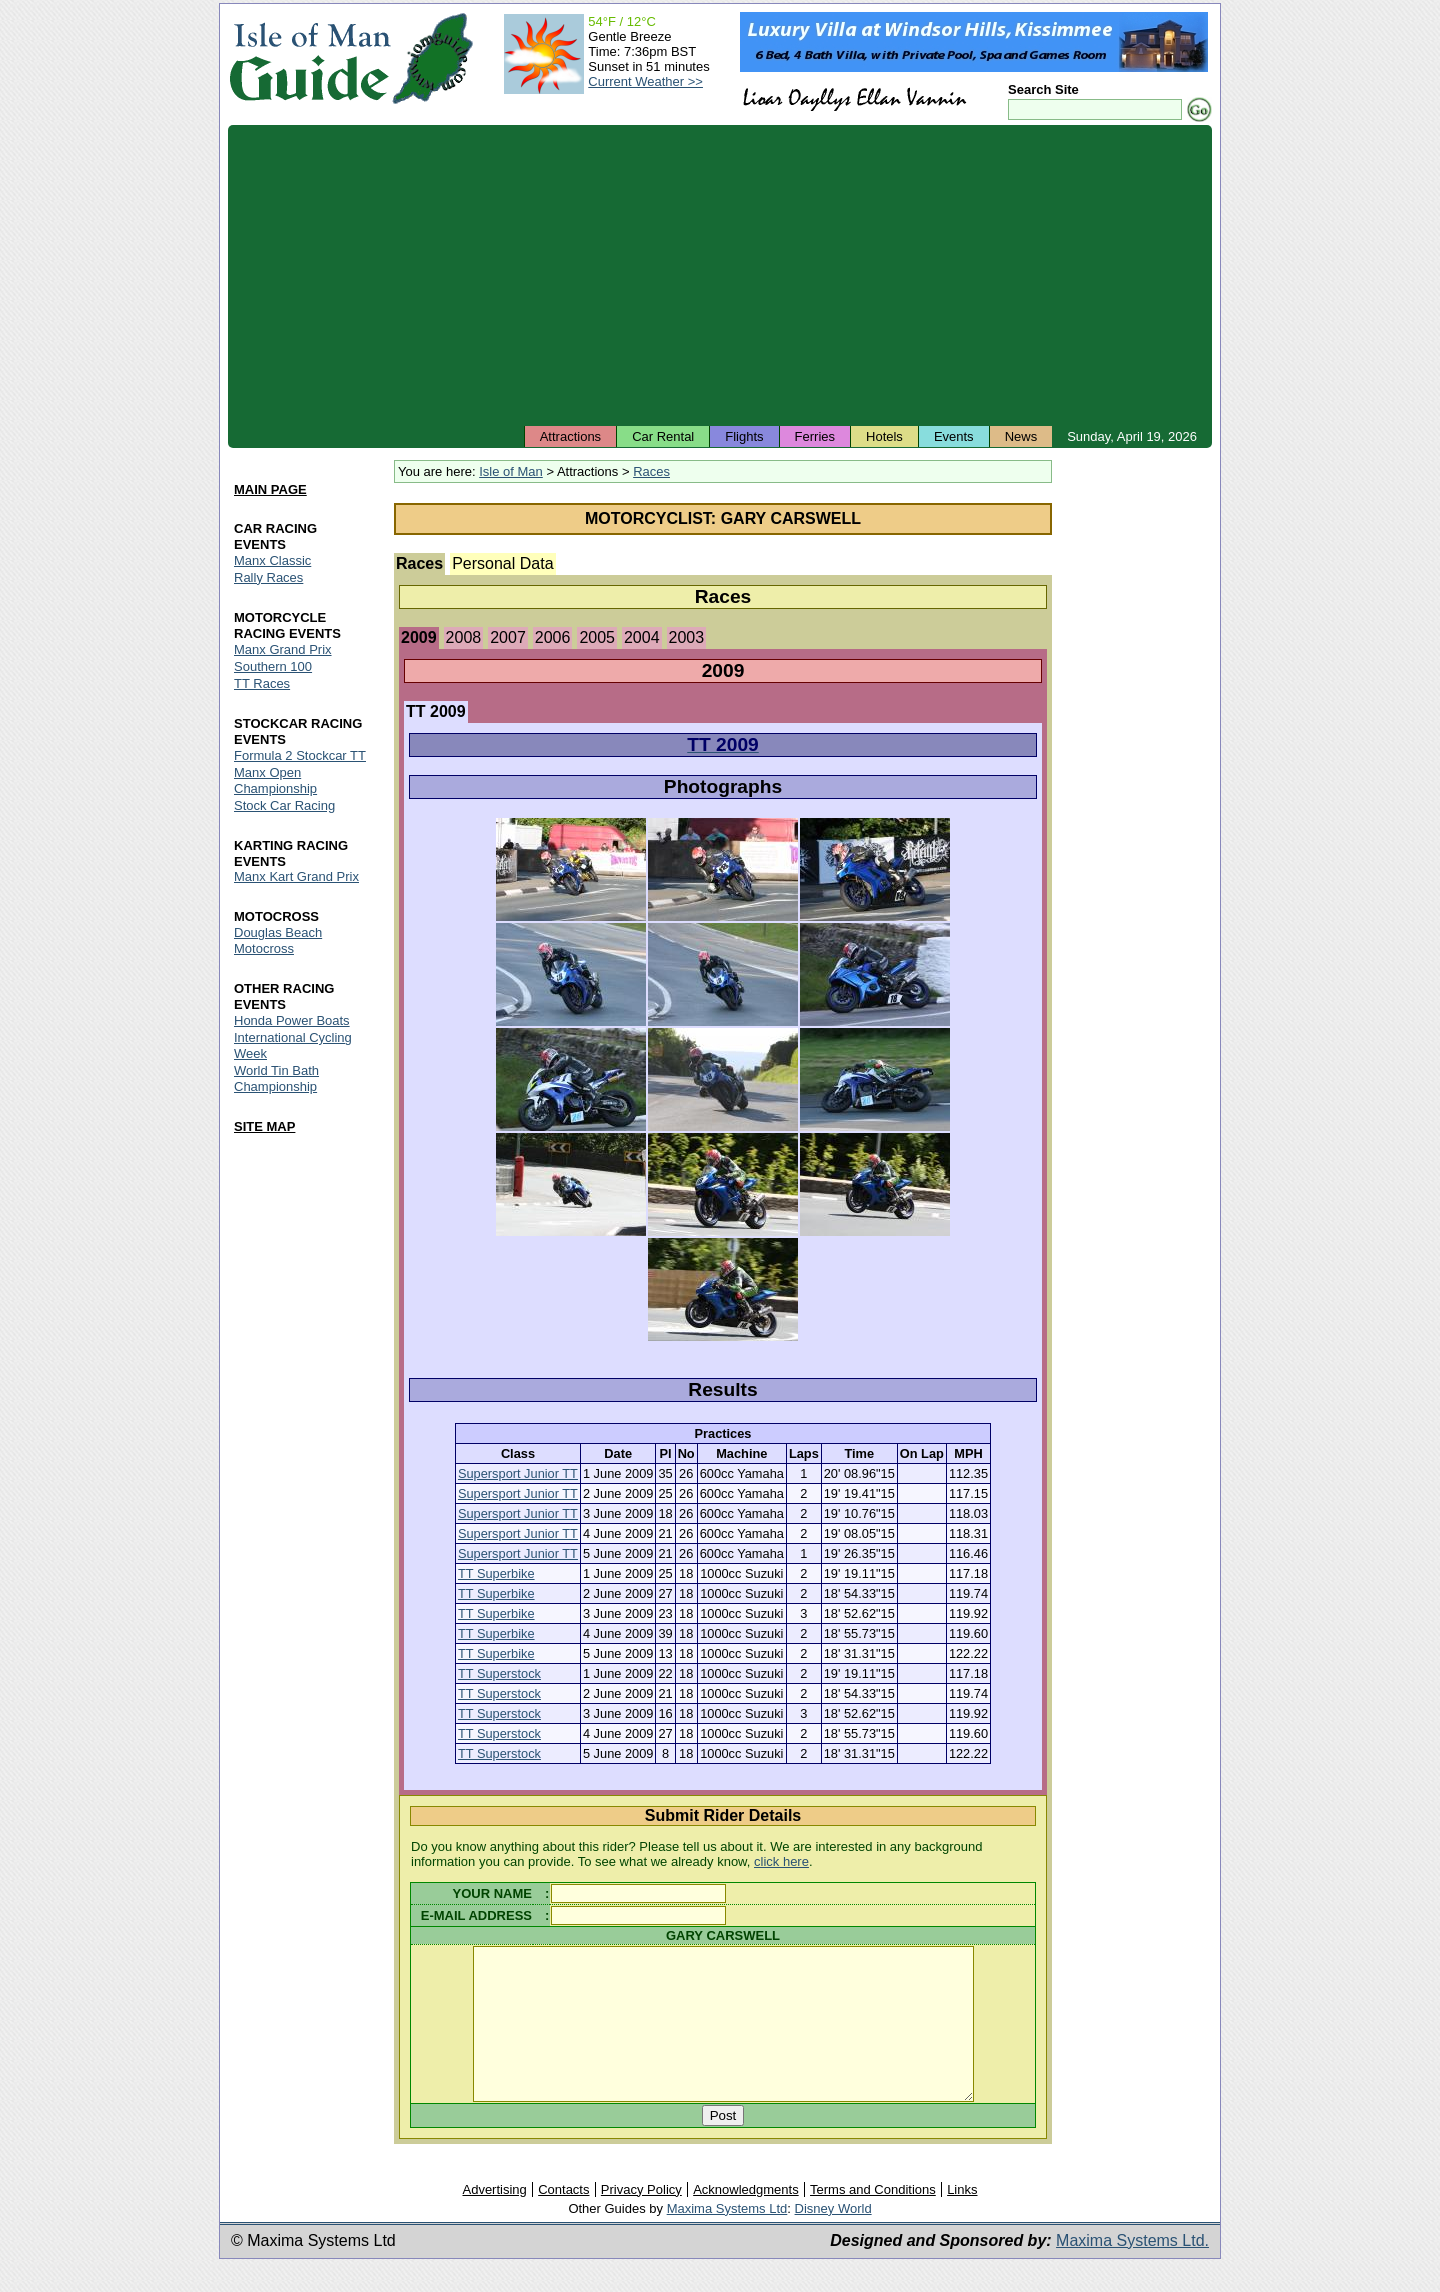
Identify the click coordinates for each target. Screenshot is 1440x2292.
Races (651, 471)
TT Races (262, 683)
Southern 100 (273, 666)
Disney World (833, 2238)
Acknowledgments (746, 2219)
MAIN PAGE (270, 489)
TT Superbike (496, 1573)
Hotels (884, 436)
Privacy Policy (641, 2219)
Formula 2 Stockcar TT (300, 755)
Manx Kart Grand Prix (296, 877)
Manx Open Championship (275, 780)
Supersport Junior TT (518, 1473)
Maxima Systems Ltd (727, 2238)
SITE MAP (264, 1126)
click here (781, 1861)
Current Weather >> (645, 81)
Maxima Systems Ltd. (1132, 2270)
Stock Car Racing (284, 805)
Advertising (494, 2219)
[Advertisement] (720, 275)
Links (962, 2219)
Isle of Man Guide (309, 58)
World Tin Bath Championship (276, 1079)
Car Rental (663, 436)
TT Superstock (499, 1673)
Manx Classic (272, 560)
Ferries (815, 436)
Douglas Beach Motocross (278, 941)
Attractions (570, 436)
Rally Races (268, 577)
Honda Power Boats (292, 1021)
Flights (744, 436)
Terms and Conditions (873, 2219)
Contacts (563, 2219)
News (1021, 436)
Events (954, 436)
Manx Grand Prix (283, 649)
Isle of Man (511, 471)
